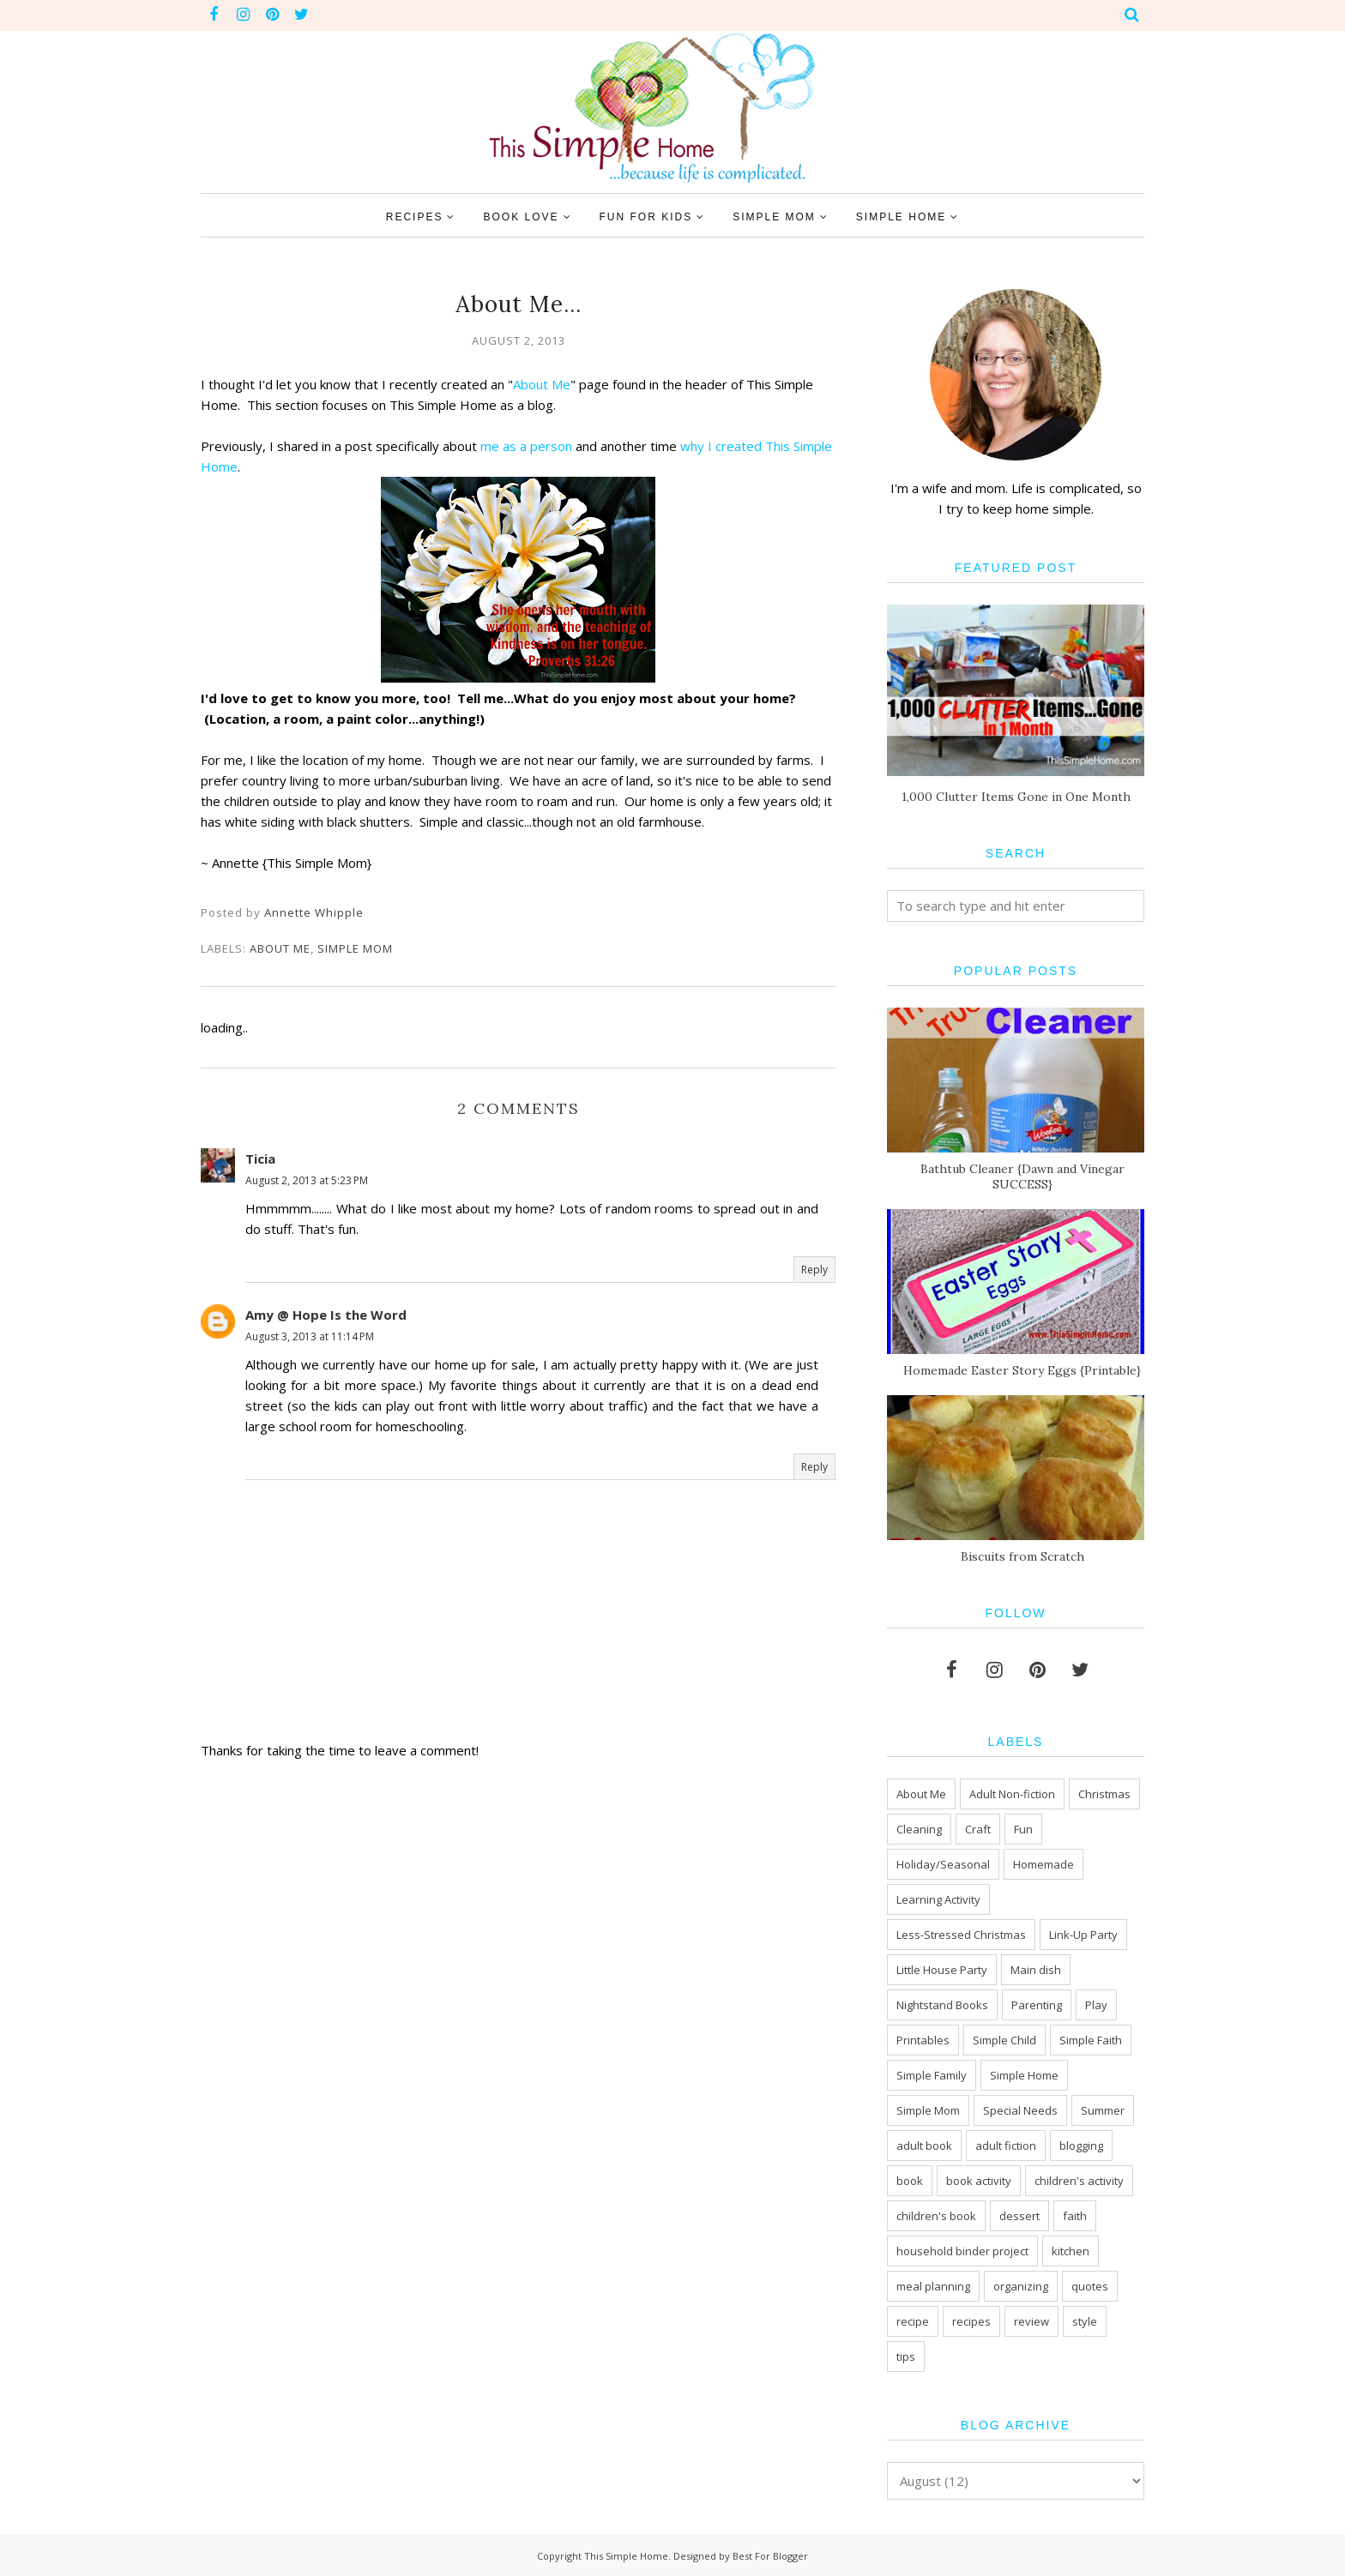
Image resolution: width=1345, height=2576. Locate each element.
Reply (814, 1269)
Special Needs (1020, 2110)
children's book (936, 2216)
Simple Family (931, 2075)
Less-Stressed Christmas (961, 1934)
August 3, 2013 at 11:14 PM (309, 1336)
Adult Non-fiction (1012, 1794)
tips (905, 2356)
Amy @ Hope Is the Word (326, 1314)
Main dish (1035, 1969)
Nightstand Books (942, 2005)
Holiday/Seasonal (943, 1864)
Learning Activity (938, 1899)
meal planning (933, 2286)
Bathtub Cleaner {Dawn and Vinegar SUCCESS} (1022, 1176)
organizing (1020, 2286)
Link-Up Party (1083, 1934)
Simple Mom (355, 948)
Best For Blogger (770, 2555)
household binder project (962, 2251)
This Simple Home (626, 2555)
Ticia (260, 1158)
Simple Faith (1090, 2040)
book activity (978, 2180)
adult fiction (1005, 2145)
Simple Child (1004, 2040)
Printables (923, 2040)
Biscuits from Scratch (1022, 1556)
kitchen (1070, 2251)
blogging (1081, 2145)
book (909, 2180)
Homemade (1043, 1864)
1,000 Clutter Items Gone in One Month (1016, 796)
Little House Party (941, 1969)
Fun (1023, 1829)
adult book (924, 2145)
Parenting (1036, 2005)
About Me (541, 384)
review (1031, 2321)
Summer (1103, 2110)
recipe (912, 2321)
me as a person (526, 445)
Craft (978, 1829)
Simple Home (1024, 2075)
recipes (971, 2321)
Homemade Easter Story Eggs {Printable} (1022, 1370)
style (1084, 2321)
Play (1096, 2005)
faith (1075, 2216)
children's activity (1079, 2180)
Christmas (1104, 1794)
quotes (1089, 2286)
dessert (1019, 2216)
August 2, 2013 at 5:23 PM (306, 1180)
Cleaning (919, 1829)
